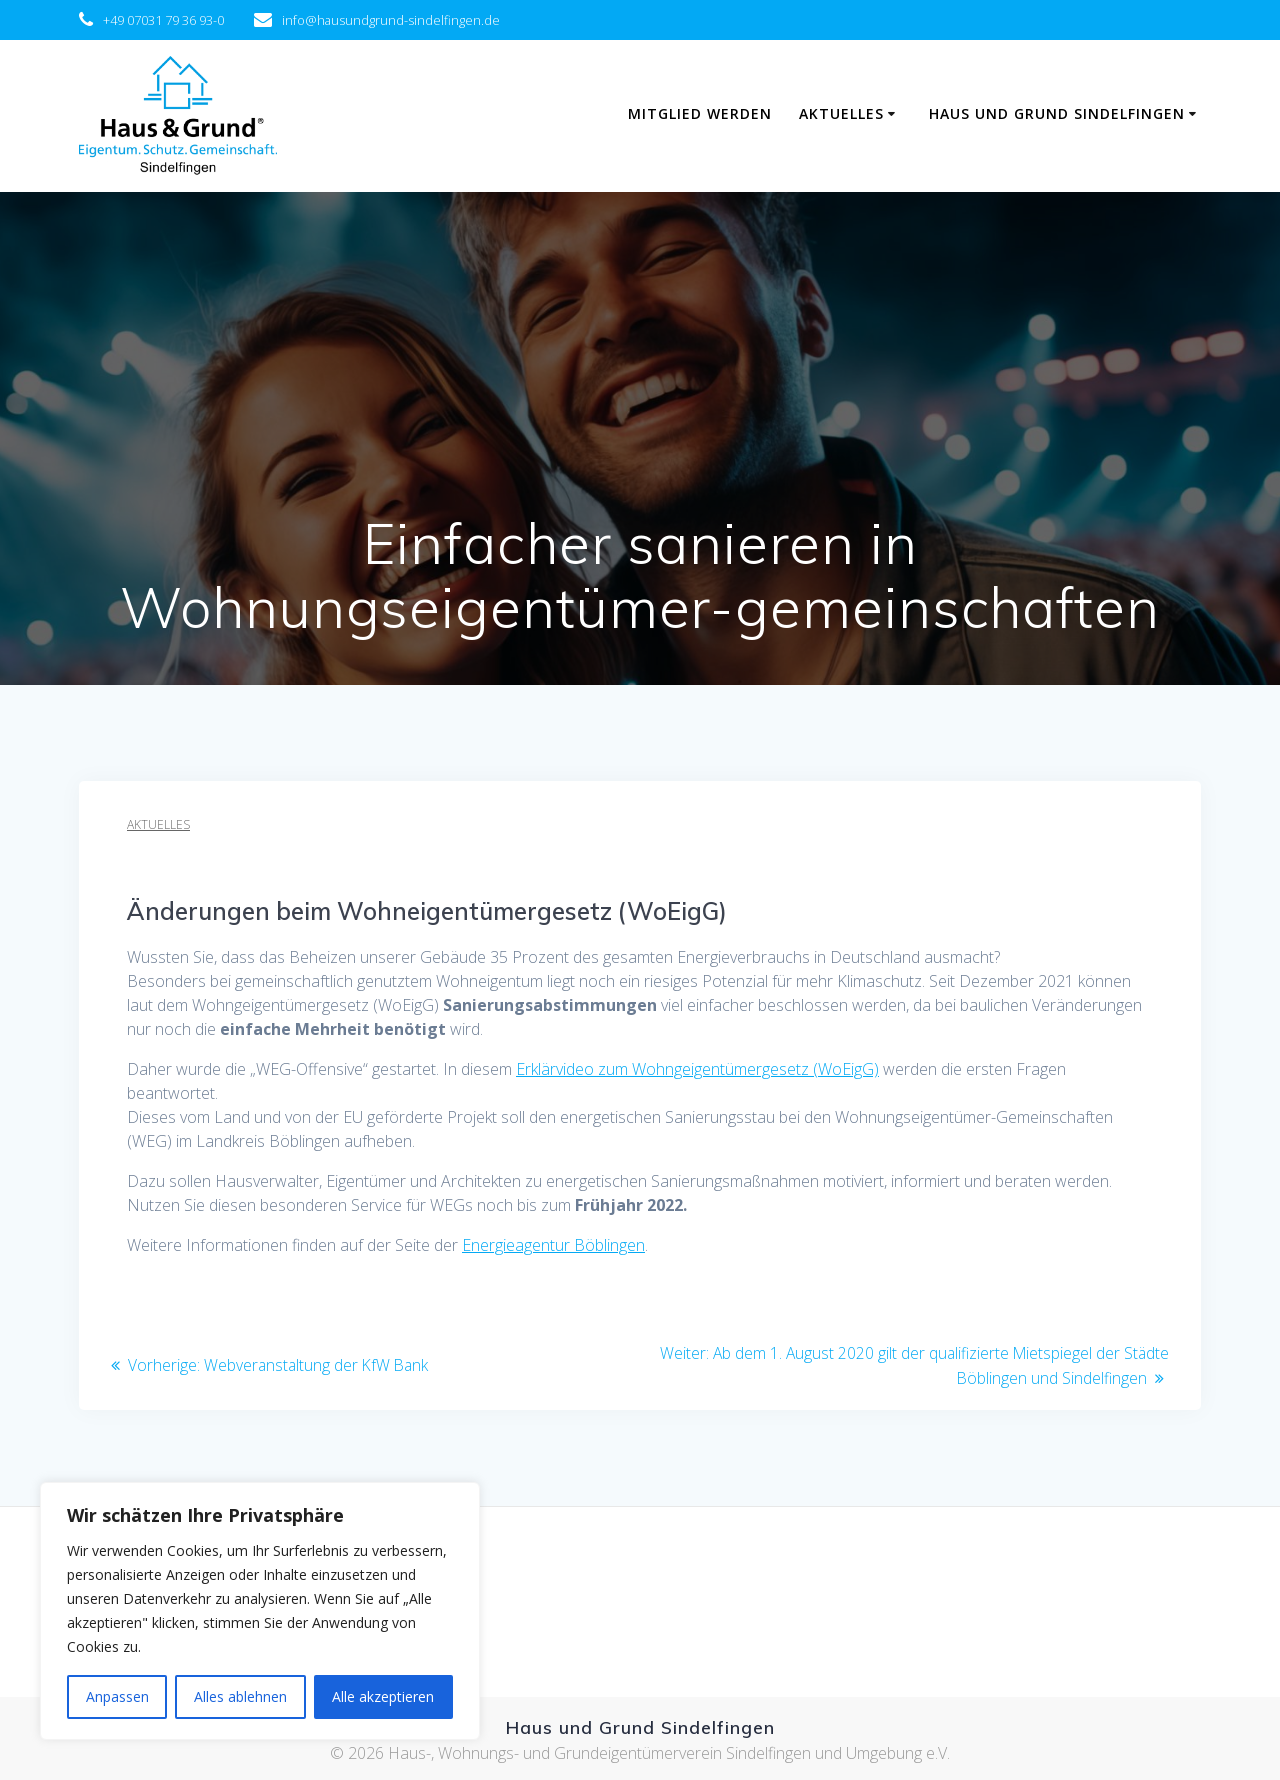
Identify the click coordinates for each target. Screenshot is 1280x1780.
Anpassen (117, 1696)
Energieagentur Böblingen (553, 1245)
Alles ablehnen (240, 1696)
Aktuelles (841, 113)
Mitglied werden (700, 113)
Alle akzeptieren (383, 1696)
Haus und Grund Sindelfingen (1057, 113)
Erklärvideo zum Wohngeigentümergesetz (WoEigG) (697, 1069)
